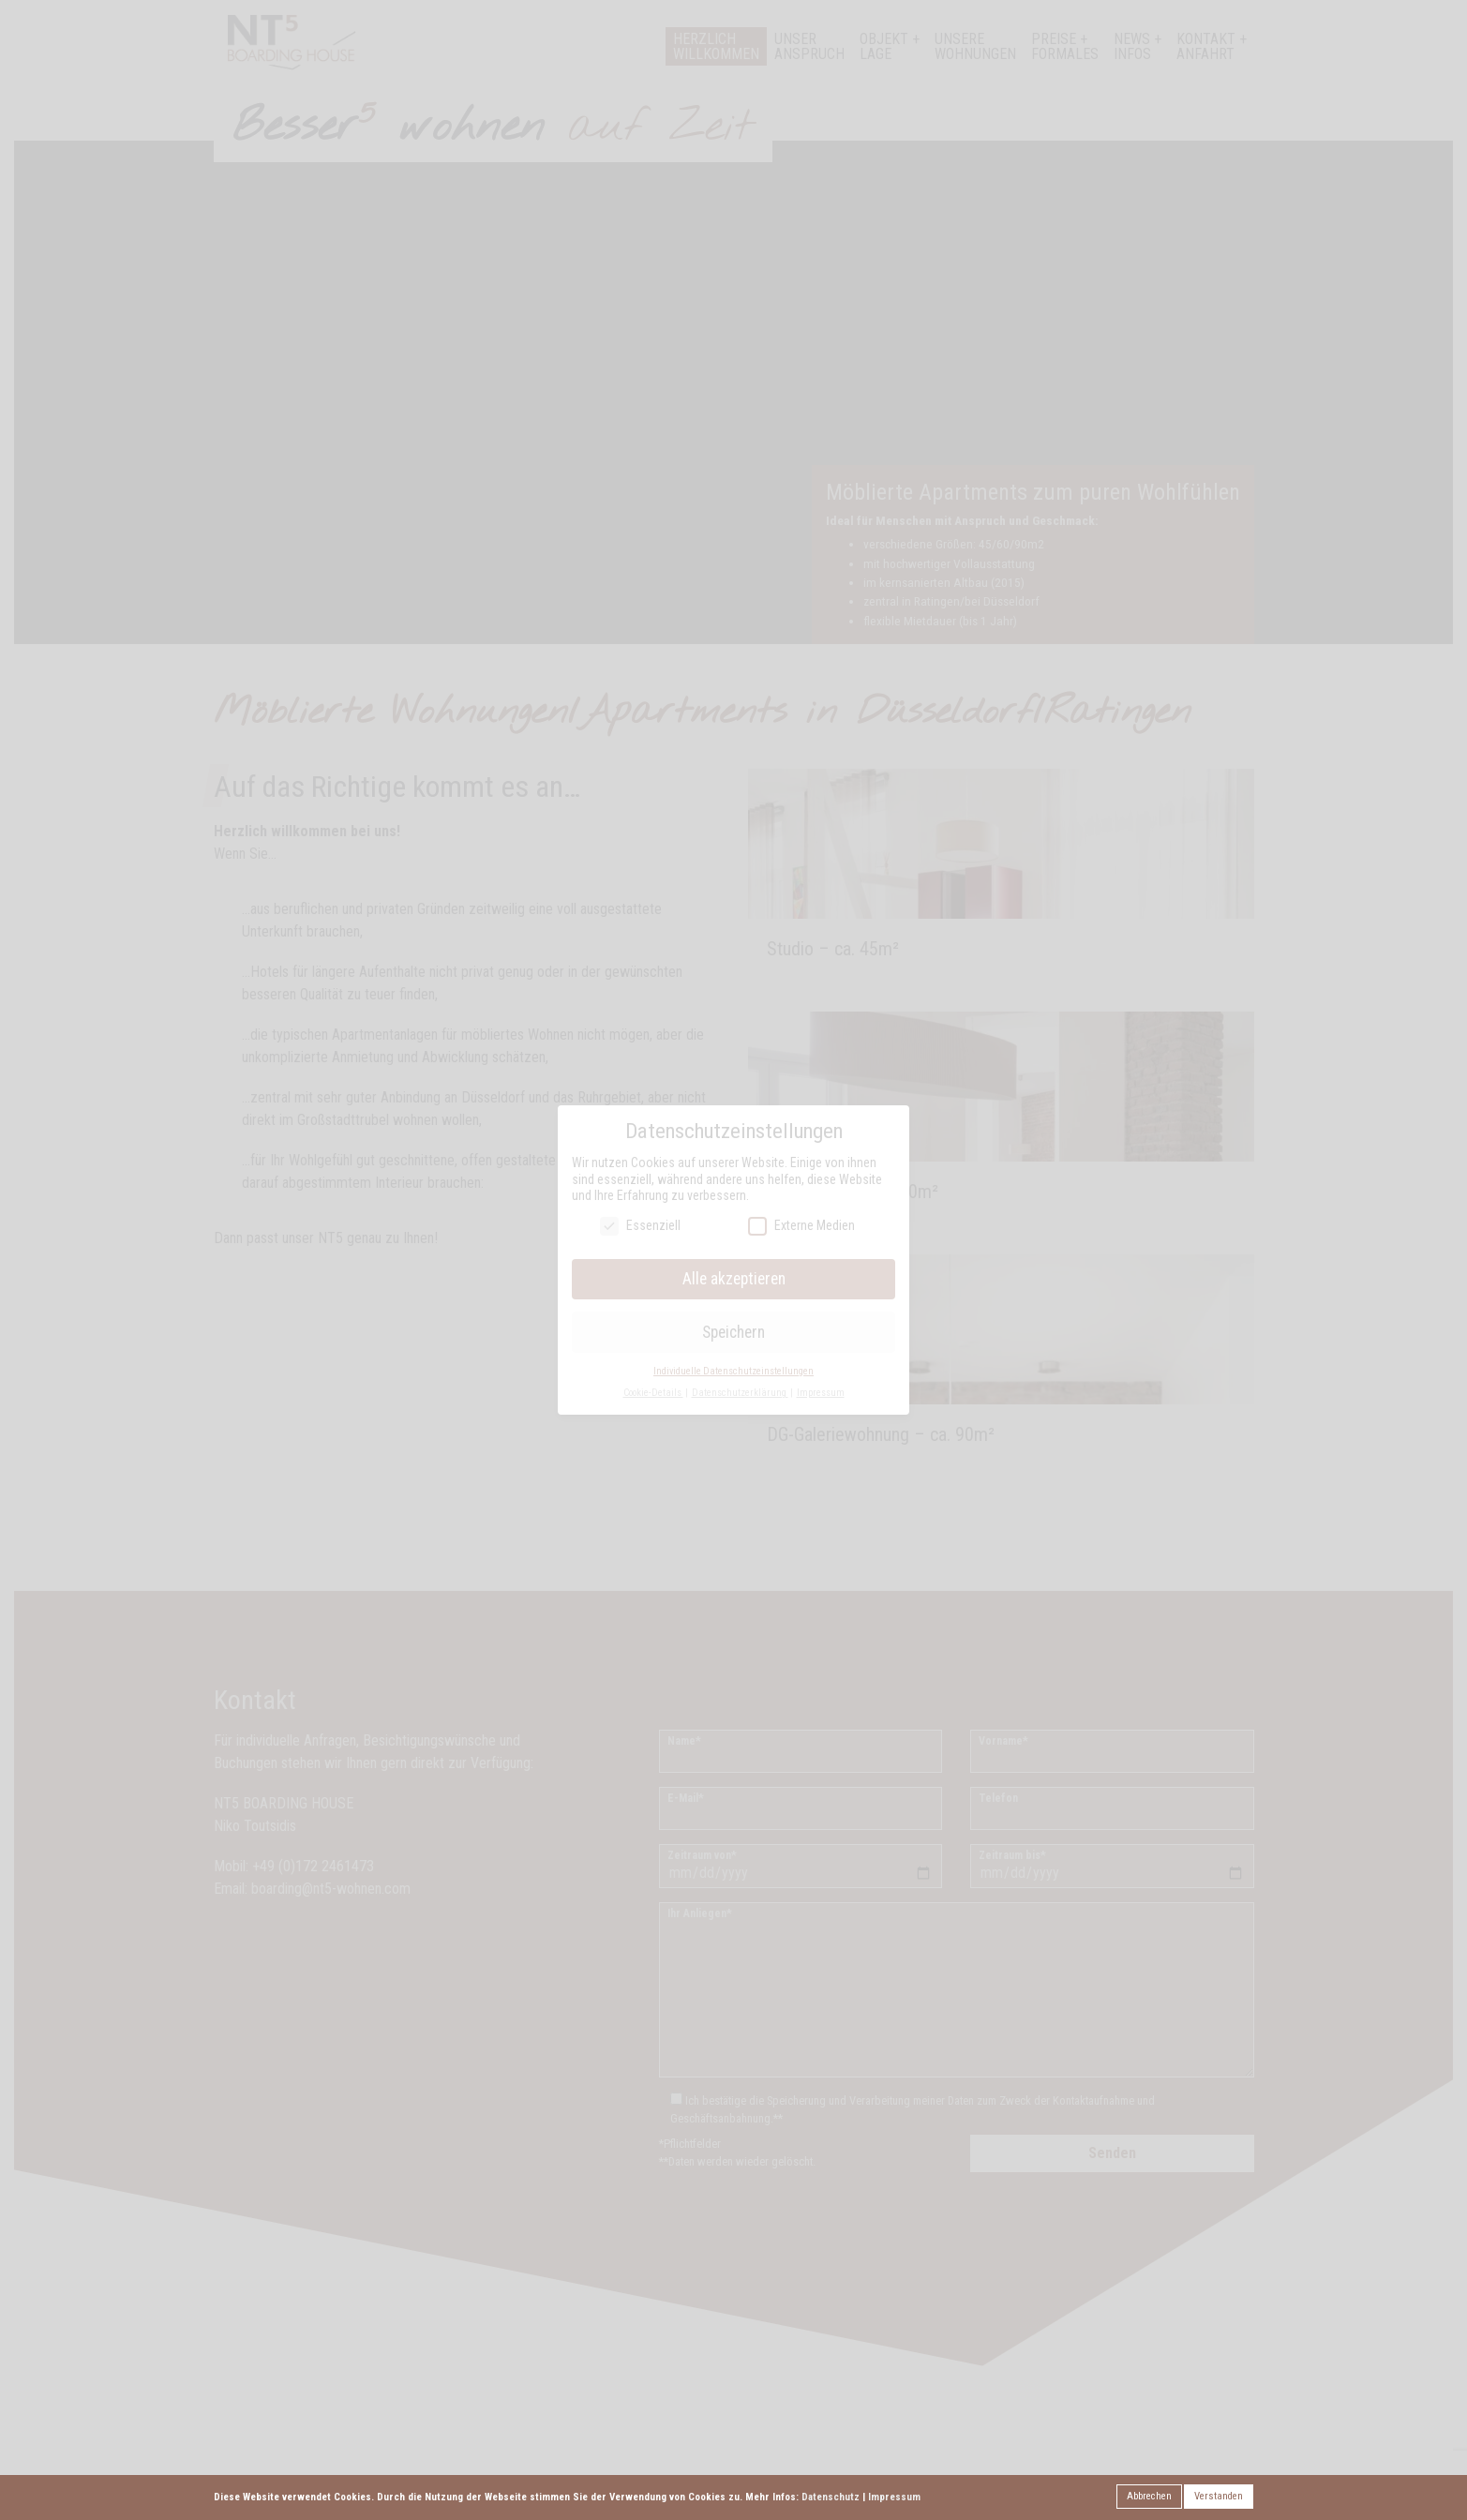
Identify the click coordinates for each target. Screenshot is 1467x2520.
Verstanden (1218, 2496)
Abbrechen (1149, 2496)
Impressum (894, 2497)
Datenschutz (830, 2497)
